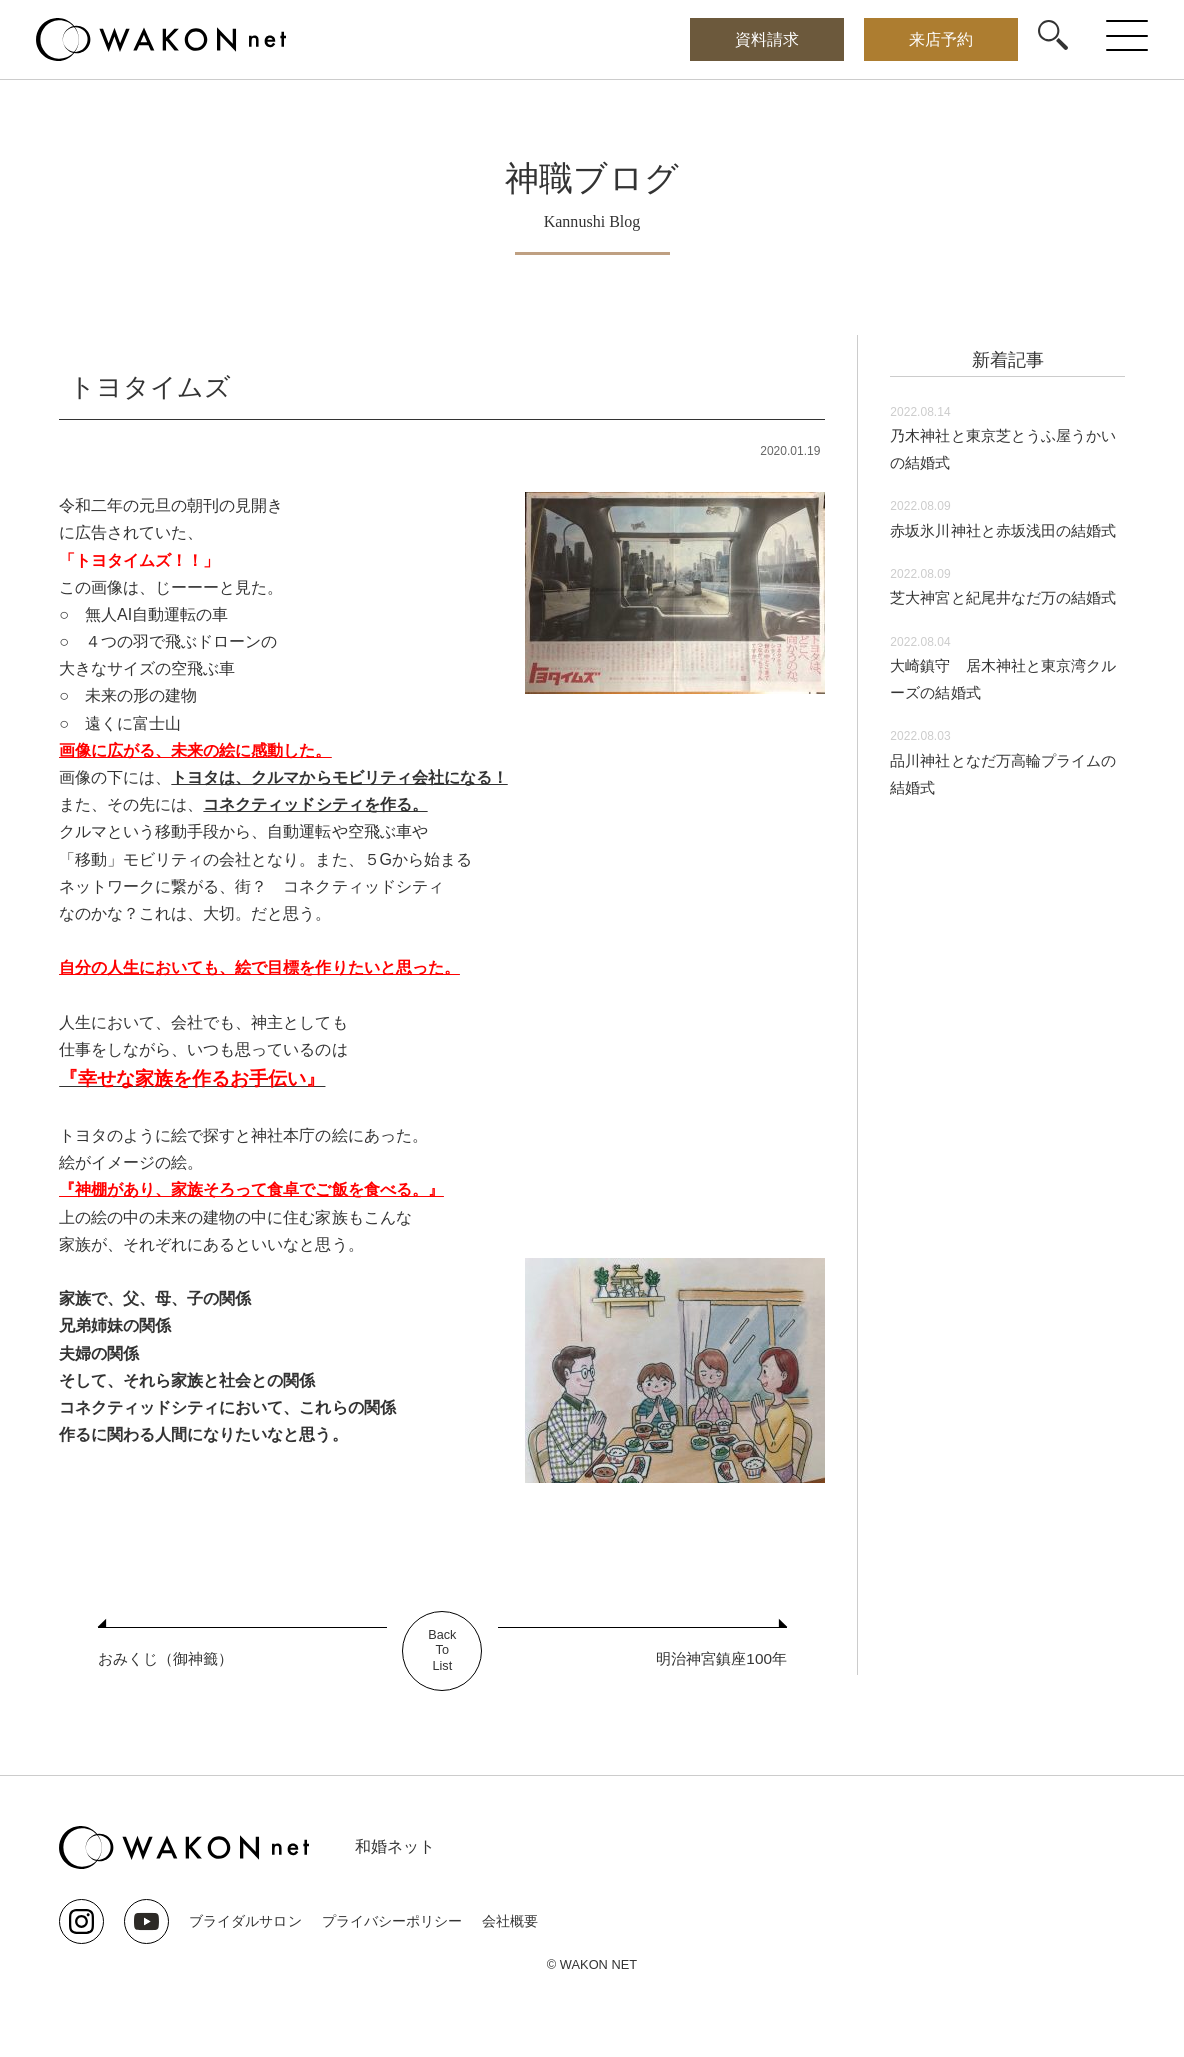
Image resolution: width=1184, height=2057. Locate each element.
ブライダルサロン (245, 1921)
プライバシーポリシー (391, 1921)
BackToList (442, 1651)
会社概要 (509, 1921)
